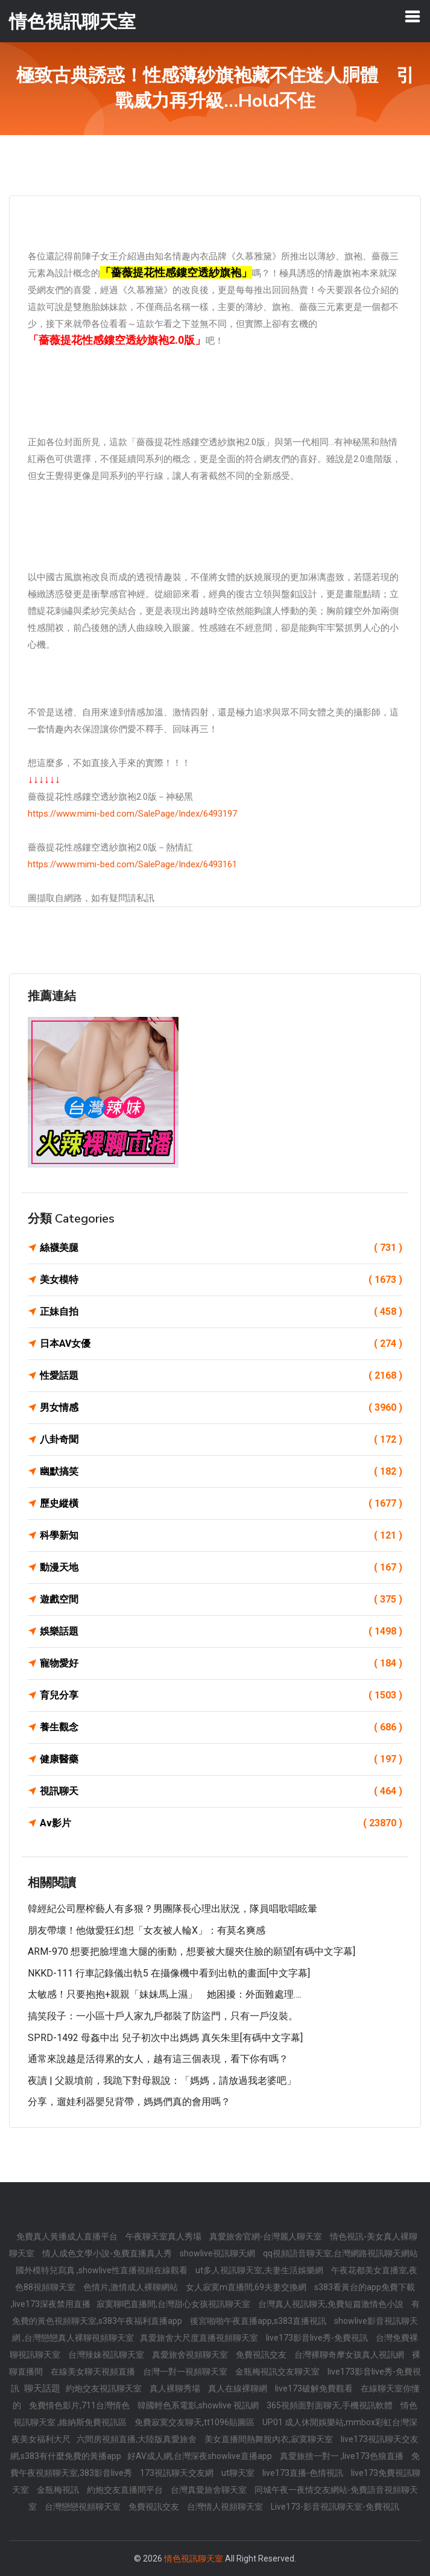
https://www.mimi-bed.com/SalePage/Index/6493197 (132, 813)
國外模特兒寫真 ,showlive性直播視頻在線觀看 (102, 2270)
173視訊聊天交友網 (177, 2473)
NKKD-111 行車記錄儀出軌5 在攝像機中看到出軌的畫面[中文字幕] (169, 1973)
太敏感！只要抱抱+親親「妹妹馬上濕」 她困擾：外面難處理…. (165, 1994)
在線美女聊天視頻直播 (94, 2371)
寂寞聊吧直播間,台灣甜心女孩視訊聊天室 (174, 2304)
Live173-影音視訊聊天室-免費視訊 (335, 2506)
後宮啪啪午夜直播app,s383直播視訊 (259, 2321)
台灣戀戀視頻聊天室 (83, 2506)
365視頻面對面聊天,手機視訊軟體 (330, 2405)
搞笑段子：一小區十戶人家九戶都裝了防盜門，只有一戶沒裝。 (163, 2016)
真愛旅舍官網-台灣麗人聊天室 (266, 2236)
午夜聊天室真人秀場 (164, 2236)
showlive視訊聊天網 (218, 2253)
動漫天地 (221, 1567)
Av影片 (221, 1823)
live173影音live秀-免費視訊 (318, 2338)
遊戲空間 (221, 1599)
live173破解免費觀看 (315, 2388)
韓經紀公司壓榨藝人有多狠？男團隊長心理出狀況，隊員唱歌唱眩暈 (172, 1908)
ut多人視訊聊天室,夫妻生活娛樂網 (260, 2270)
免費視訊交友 (262, 2354)
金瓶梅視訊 (59, 2490)
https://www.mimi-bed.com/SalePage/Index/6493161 (132, 864)
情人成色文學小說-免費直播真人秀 (108, 2253)
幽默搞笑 (221, 1471)
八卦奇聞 (221, 1439)
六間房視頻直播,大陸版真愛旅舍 (137, 2439)
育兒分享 (221, 1695)
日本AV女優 (221, 1343)
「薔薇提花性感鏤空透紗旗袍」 (176, 272)
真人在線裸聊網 (238, 2388)
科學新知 (221, 1535)
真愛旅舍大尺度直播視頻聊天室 (200, 2338)
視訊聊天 (221, 1791)
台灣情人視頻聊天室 (226, 2506)
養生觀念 (221, 1727)
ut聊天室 (238, 2473)
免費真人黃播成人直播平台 (67, 2236)
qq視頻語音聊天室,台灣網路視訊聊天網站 (340, 2253)
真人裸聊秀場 (176, 2388)
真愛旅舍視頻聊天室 (191, 2354)
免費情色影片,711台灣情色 (80, 2405)
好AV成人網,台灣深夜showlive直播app (200, 2456)
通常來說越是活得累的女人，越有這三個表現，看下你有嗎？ (158, 2059)
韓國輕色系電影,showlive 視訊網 (199, 2405)
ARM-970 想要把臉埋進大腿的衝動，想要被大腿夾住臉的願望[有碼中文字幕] (191, 1951)
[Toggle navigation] (412, 16)
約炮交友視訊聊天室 (105, 2388)
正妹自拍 (221, 1311)
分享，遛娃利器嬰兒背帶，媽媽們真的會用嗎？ (129, 2101)
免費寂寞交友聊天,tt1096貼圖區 (195, 2422)
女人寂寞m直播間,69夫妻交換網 (247, 2287)
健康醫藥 (221, 1759)
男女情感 (221, 1407)
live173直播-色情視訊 (303, 2473)
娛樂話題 (221, 1631)
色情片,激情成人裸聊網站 (131, 2287)
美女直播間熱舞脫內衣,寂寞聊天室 (269, 2439)
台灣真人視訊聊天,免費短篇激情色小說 (331, 2304)
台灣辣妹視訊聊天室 (107, 2354)
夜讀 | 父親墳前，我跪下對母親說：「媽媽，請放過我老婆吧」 (162, 2080)
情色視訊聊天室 (193, 2558)
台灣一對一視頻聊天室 (186, 2371)
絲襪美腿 (221, 1247)
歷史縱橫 (221, 1503)
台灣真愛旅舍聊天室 (209, 2490)
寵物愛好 (221, 1663)
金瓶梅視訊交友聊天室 (278, 2371)
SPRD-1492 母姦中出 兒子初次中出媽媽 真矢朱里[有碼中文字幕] (165, 2037)
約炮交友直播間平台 (126, 2490)
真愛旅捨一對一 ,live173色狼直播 (342, 2456)
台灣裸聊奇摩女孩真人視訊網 (350, 2354)
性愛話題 (221, 1375)
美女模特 (221, 1279)
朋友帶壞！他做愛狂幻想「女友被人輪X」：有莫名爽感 (146, 1930)
